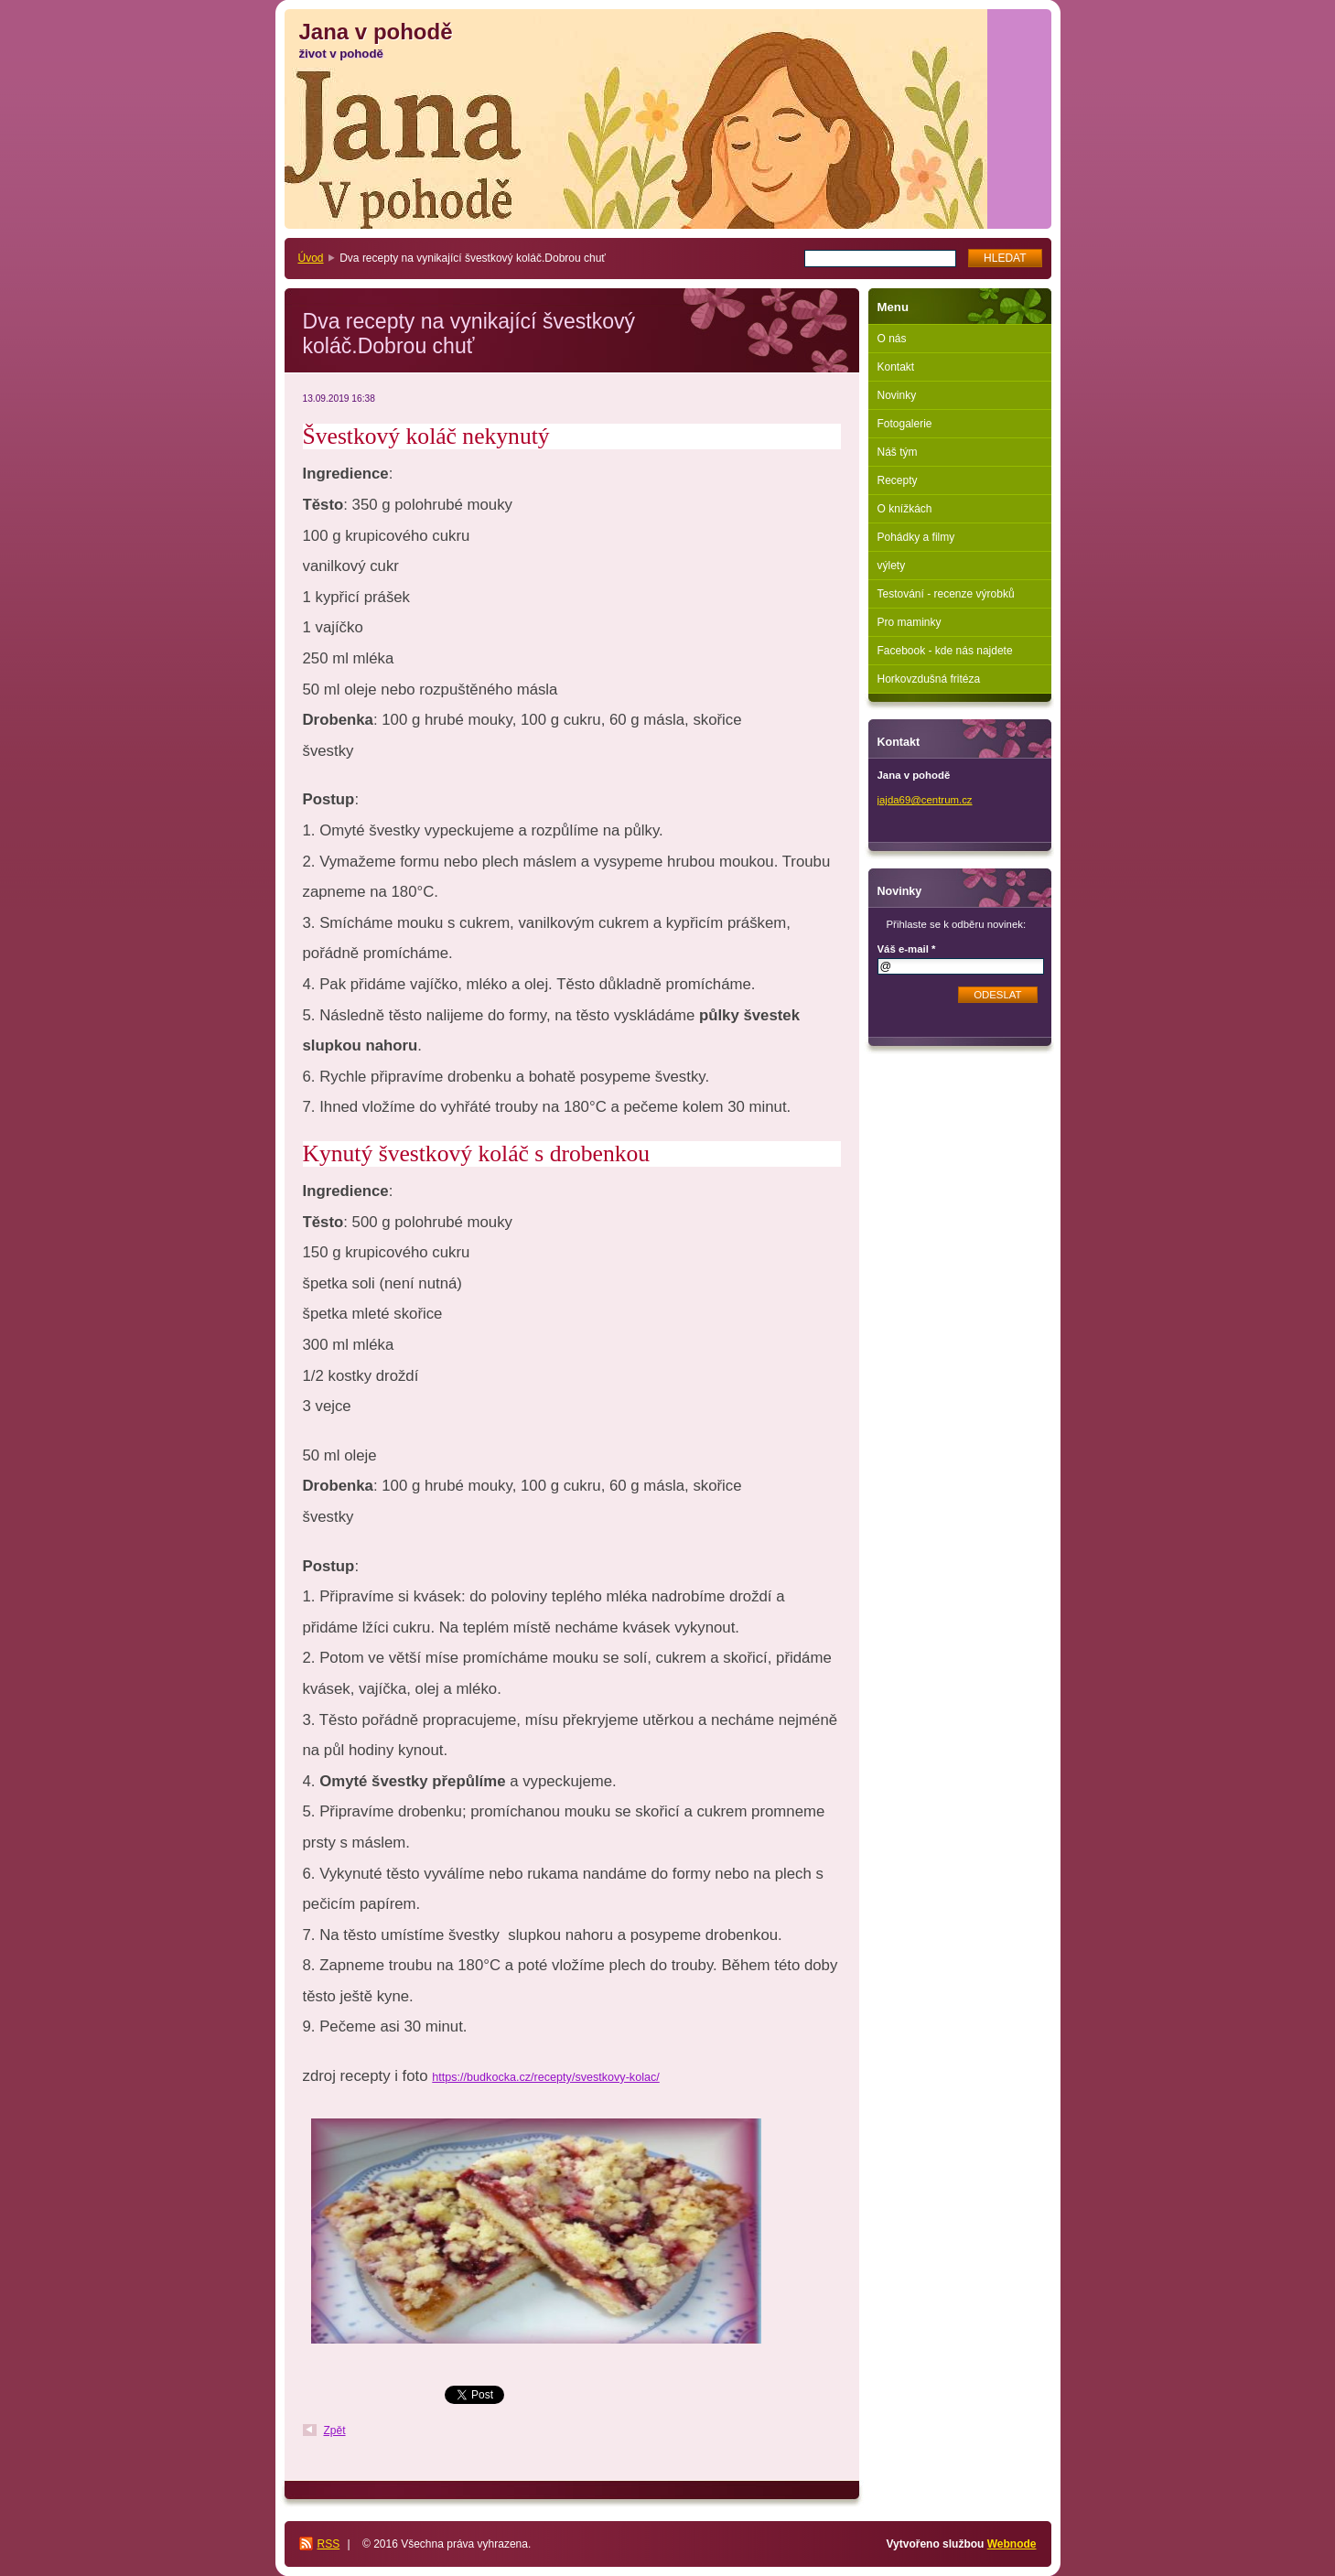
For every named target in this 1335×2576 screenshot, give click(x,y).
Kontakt (896, 367)
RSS (329, 2544)
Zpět (335, 2430)
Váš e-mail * (906, 948)
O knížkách (904, 508)
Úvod (311, 258)
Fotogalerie (904, 423)
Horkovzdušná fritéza (929, 679)
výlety (891, 565)
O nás (892, 338)
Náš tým (897, 452)
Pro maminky (909, 622)
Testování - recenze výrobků (946, 593)
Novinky (897, 395)
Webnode (1012, 2544)
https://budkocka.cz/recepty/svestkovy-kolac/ (545, 2077)
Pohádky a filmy (916, 537)
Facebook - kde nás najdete (945, 650)
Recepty (897, 480)
